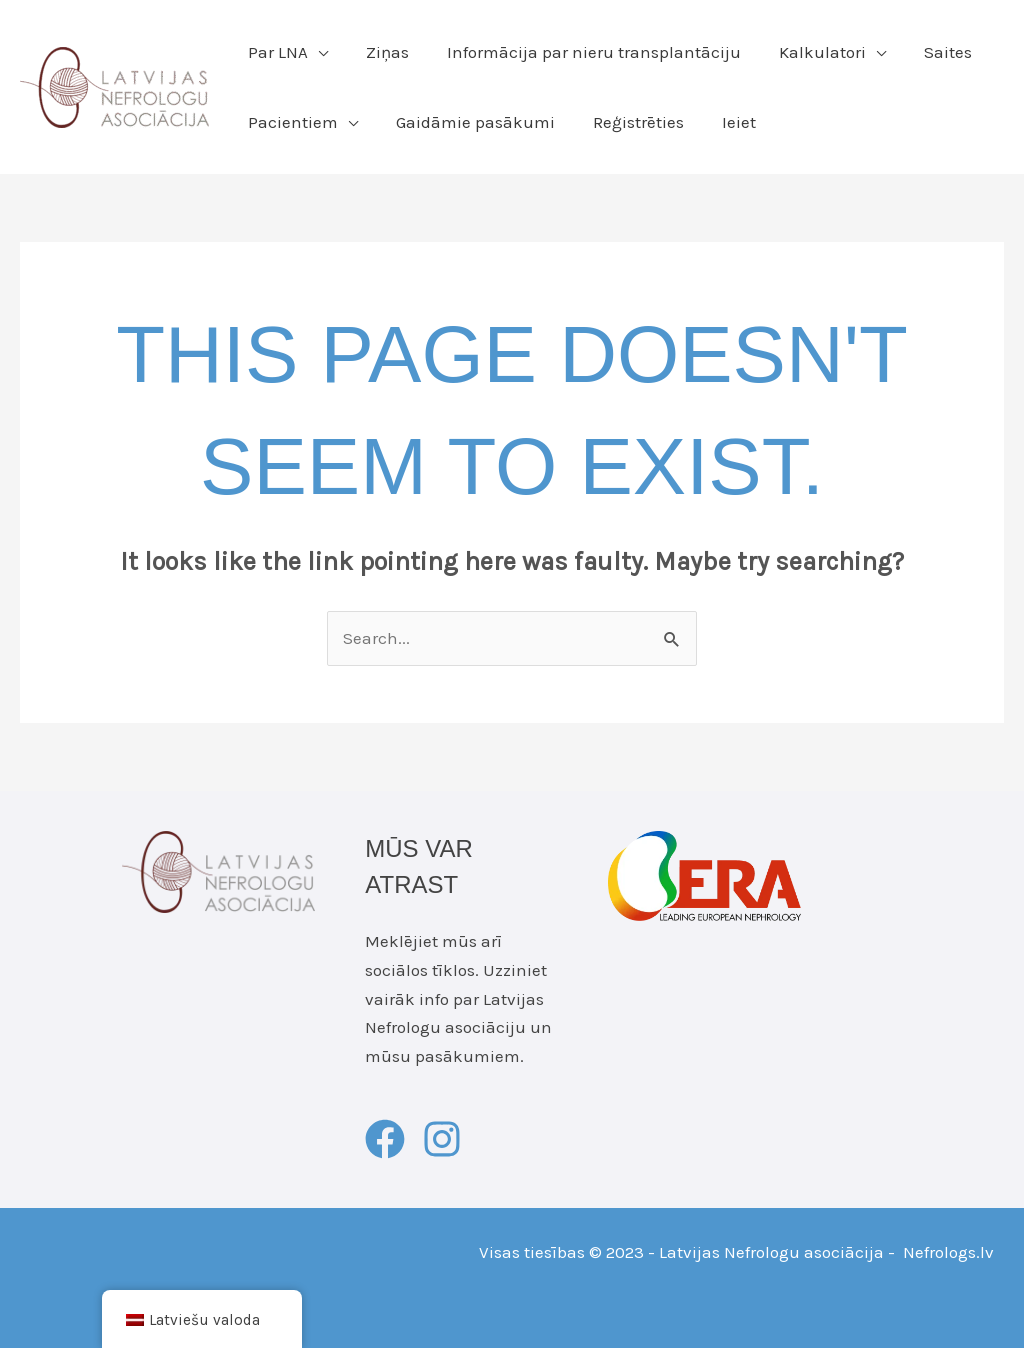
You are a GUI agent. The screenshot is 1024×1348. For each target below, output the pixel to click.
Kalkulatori (808, 52)
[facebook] (391, 1139)
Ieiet (725, 122)
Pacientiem (291, 122)
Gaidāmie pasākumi (469, 122)
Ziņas (381, 52)
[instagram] (448, 1139)
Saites (930, 52)
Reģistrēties (628, 122)
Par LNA (276, 52)
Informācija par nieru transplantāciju (584, 52)
